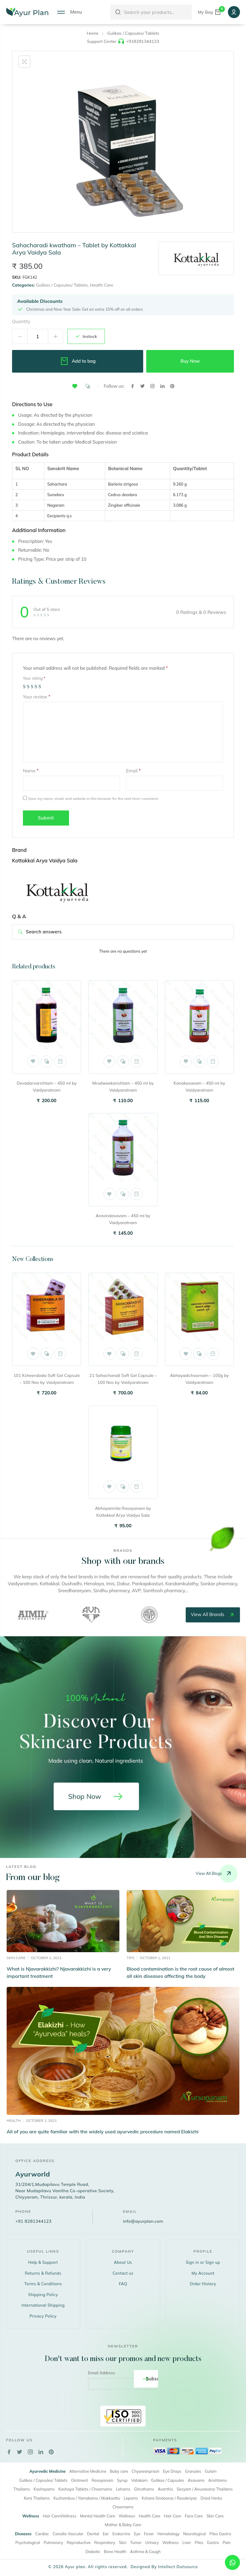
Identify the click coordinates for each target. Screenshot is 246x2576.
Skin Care (215, 2515)
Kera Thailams (37, 2498)
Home (93, 33)
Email (133, 771)
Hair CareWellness (60, 2515)
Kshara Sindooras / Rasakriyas (169, 2498)
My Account (202, 2273)
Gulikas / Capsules (167, 2480)
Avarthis (165, 2489)
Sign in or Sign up (203, 2262)
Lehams (123, 2489)
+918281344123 (142, 41)
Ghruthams (144, 2489)
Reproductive (79, 2542)
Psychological (27, 2542)
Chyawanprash (145, 2471)
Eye (137, 2533)
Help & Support (43, 2262)
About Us (123, 2262)
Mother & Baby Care (123, 2524)
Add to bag (78, 361)
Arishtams (217, 2480)
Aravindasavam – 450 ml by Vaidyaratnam (123, 1219)
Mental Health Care (97, 2515)
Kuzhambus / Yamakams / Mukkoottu (86, 2498)
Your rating (34, 678)
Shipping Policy (43, 2294)
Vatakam (139, 2480)
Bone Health (115, 2551)
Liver (186, 2542)
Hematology (168, 2533)
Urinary (152, 2542)
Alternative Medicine (87, 2471)
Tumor (136, 2542)
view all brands (213, 1614)
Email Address (101, 2372)
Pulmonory (53, 2542)
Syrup (122, 2480)
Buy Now (190, 361)
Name (31, 771)
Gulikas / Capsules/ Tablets (133, 33)
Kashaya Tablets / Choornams (85, 2489)
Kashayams (44, 2489)
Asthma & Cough (145, 2551)
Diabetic (92, 2551)
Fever (149, 2533)
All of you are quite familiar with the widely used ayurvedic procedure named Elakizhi (102, 2131)
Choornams (122, 2506)
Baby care (119, 2471)
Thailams (21, 2489)
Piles (199, 2542)
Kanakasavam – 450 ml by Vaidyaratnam (199, 1086)
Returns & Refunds (43, 2273)
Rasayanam (102, 2480)
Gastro (213, 2542)
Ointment (79, 2480)
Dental (93, 2533)
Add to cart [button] (60, 1061)
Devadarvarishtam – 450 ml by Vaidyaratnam (47, 1086)
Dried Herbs (211, 2498)
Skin (123, 2542)
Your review (36, 697)
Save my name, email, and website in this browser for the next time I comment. (93, 798)
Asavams (196, 2480)
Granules (193, 2471)
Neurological (194, 2533)
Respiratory (104, 2542)
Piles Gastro (220, 2533)
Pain (226, 2542)
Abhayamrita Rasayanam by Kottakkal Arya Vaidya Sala (123, 1512)
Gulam (210, 2471)
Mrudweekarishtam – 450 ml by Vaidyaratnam (123, 1086)
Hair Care (172, 2515)
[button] (75, 386)
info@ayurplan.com (143, 2221)
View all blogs (217, 1874)
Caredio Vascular (68, 2533)
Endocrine (121, 2533)
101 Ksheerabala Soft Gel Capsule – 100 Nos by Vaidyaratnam (47, 1379)
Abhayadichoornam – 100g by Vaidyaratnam (199, 1379)
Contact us (122, 2273)
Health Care (101, 285)
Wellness (127, 2515)
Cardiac (42, 2533)
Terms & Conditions (43, 2283)
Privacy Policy (43, 2316)
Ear (106, 2533)
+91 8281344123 (33, 2221)
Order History (203, 2283)
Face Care (194, 2515)
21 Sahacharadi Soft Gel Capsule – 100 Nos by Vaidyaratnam (123, 1379)
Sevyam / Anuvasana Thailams (205, 2489)
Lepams (131, 2498)
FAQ (123, 2283)
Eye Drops (172, 2471)
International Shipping (43, 2305)
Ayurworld (32, 2174)
